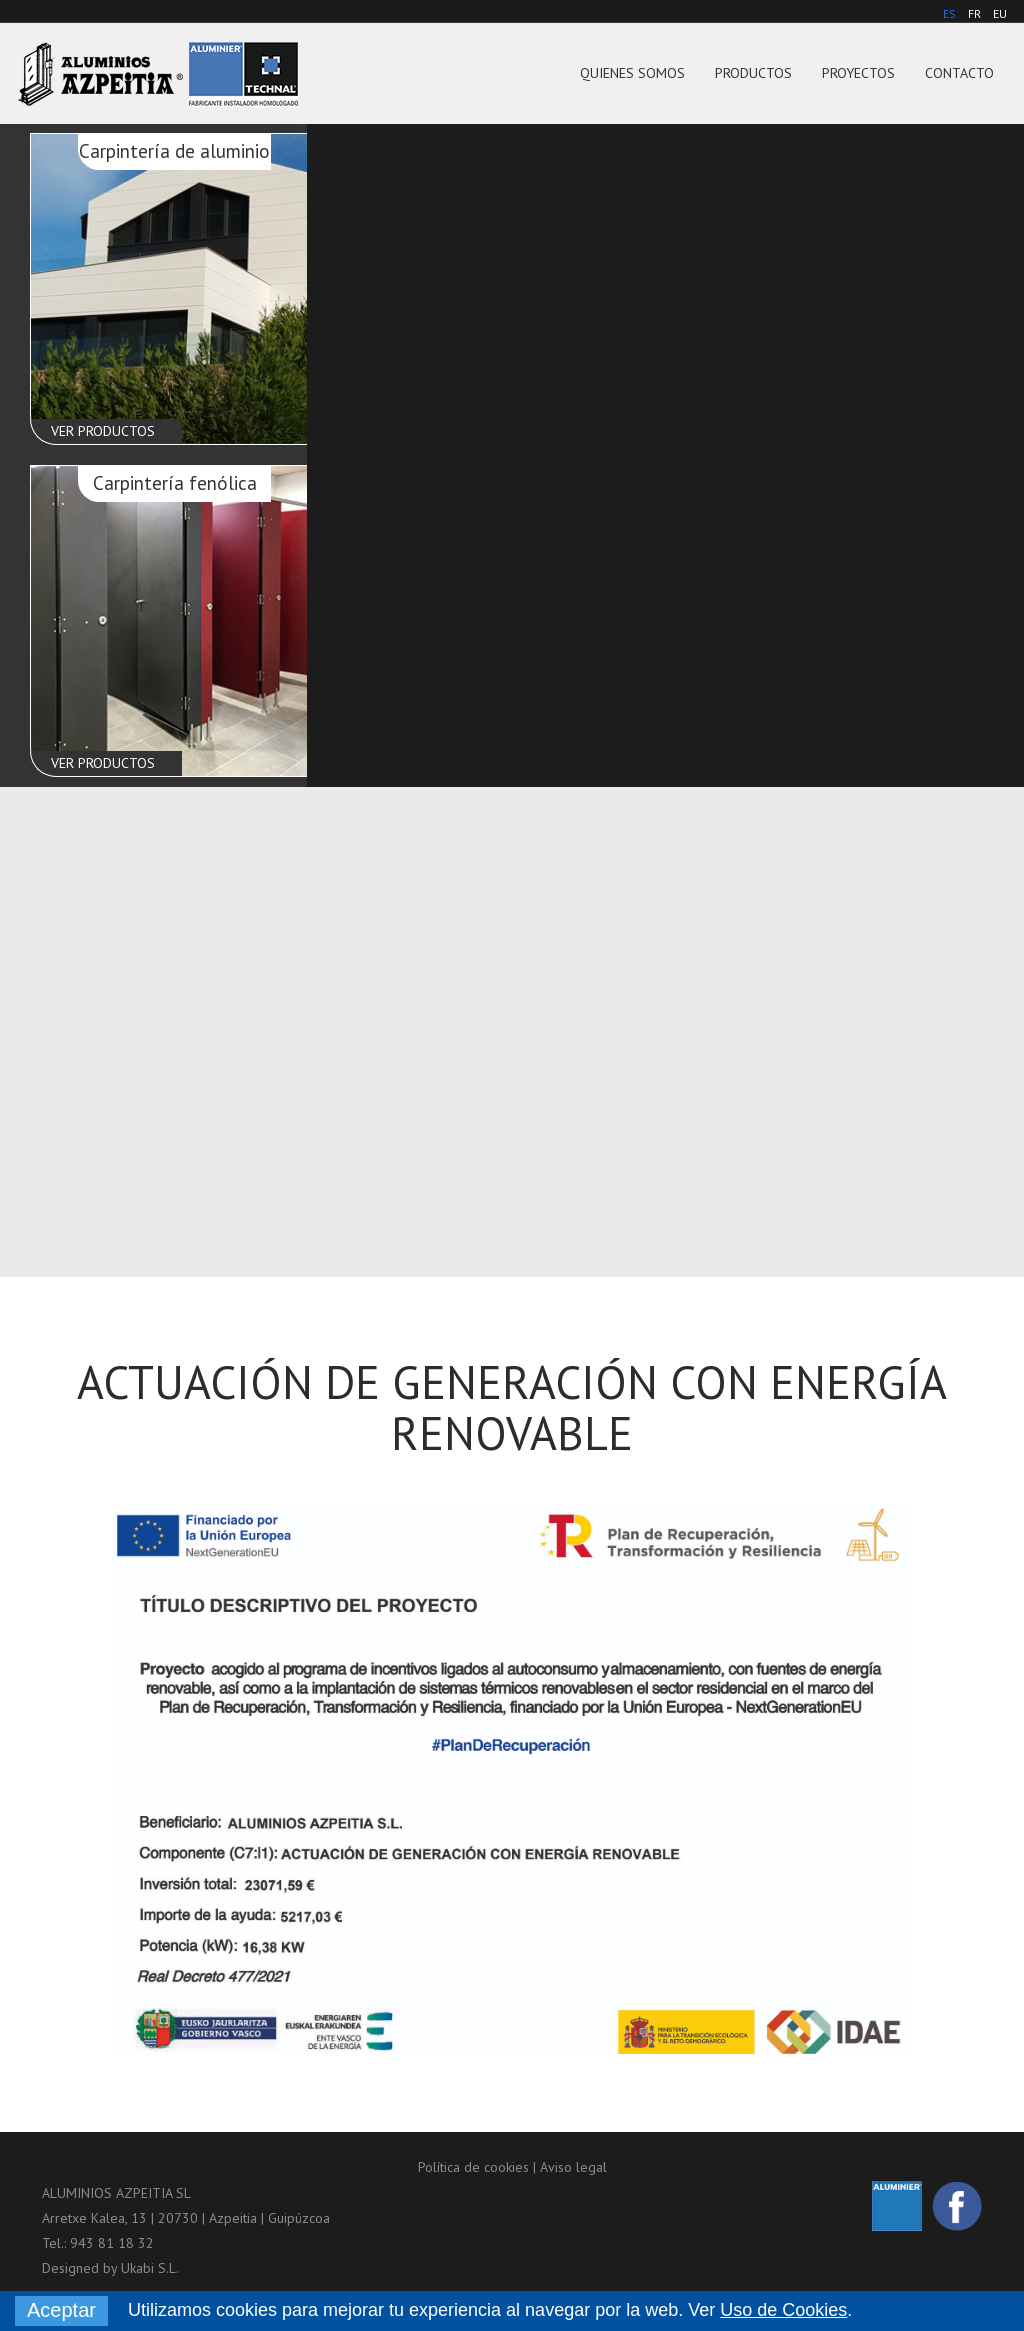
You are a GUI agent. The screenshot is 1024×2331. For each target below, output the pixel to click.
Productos (753, 73)
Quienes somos (632, 73)
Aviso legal (573, 2167)
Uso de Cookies (783, 2310)
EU (1000, 13)
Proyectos (858, 73)
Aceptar (61, 2310)
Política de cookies (473, 2167)
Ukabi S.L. (150, 2268)
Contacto (959, 73)
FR (974, 13)
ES (949, 13)
